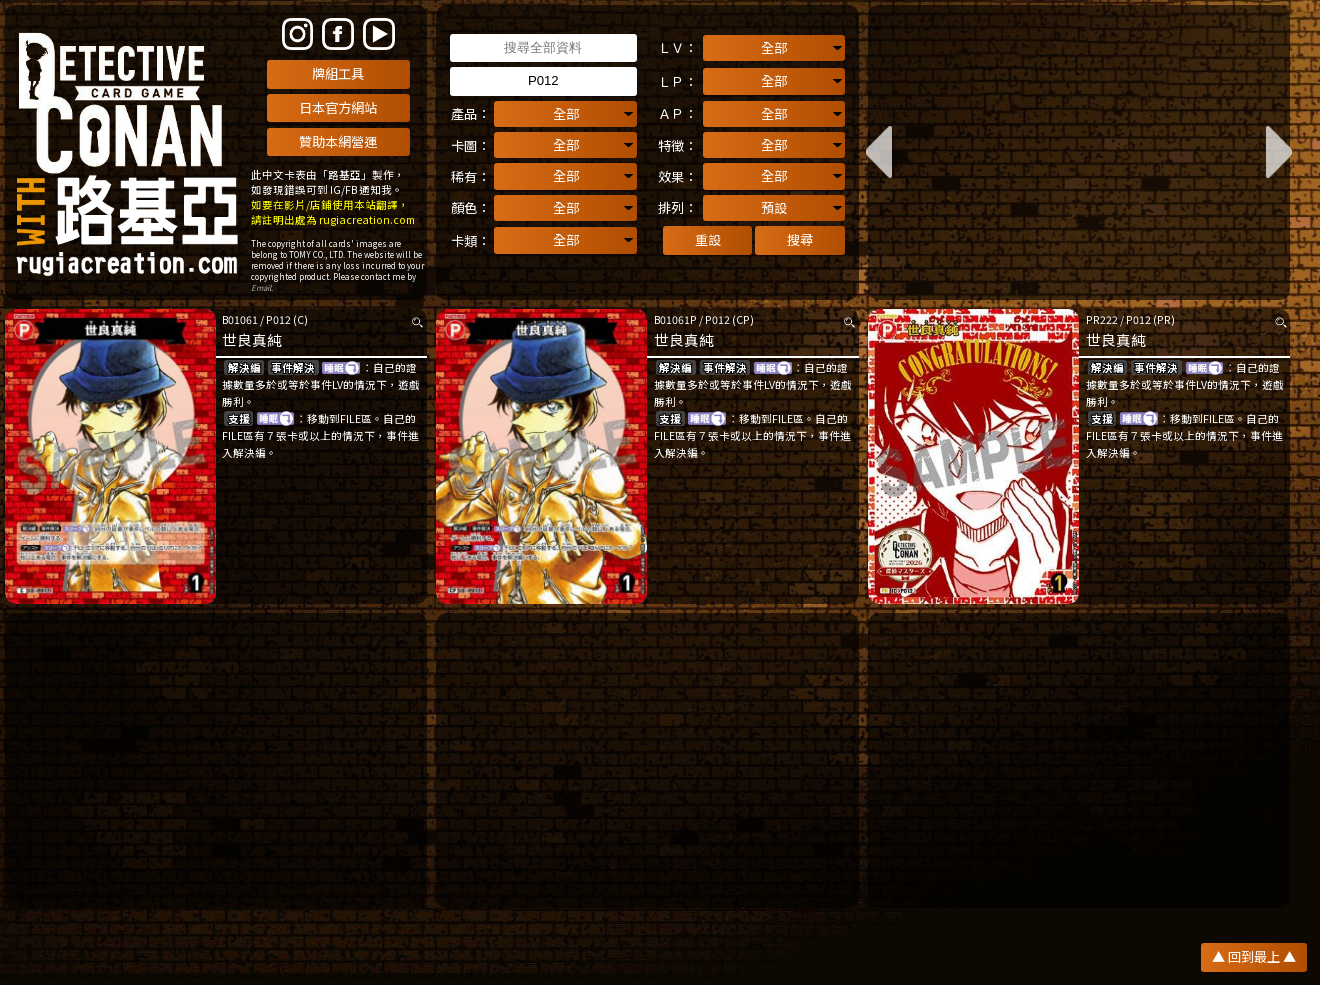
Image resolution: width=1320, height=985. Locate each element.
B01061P (675, 319)
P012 (278, 319)
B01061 (240, 319)
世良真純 (252, 339)
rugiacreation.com (367, 219)
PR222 (1102, 319)
